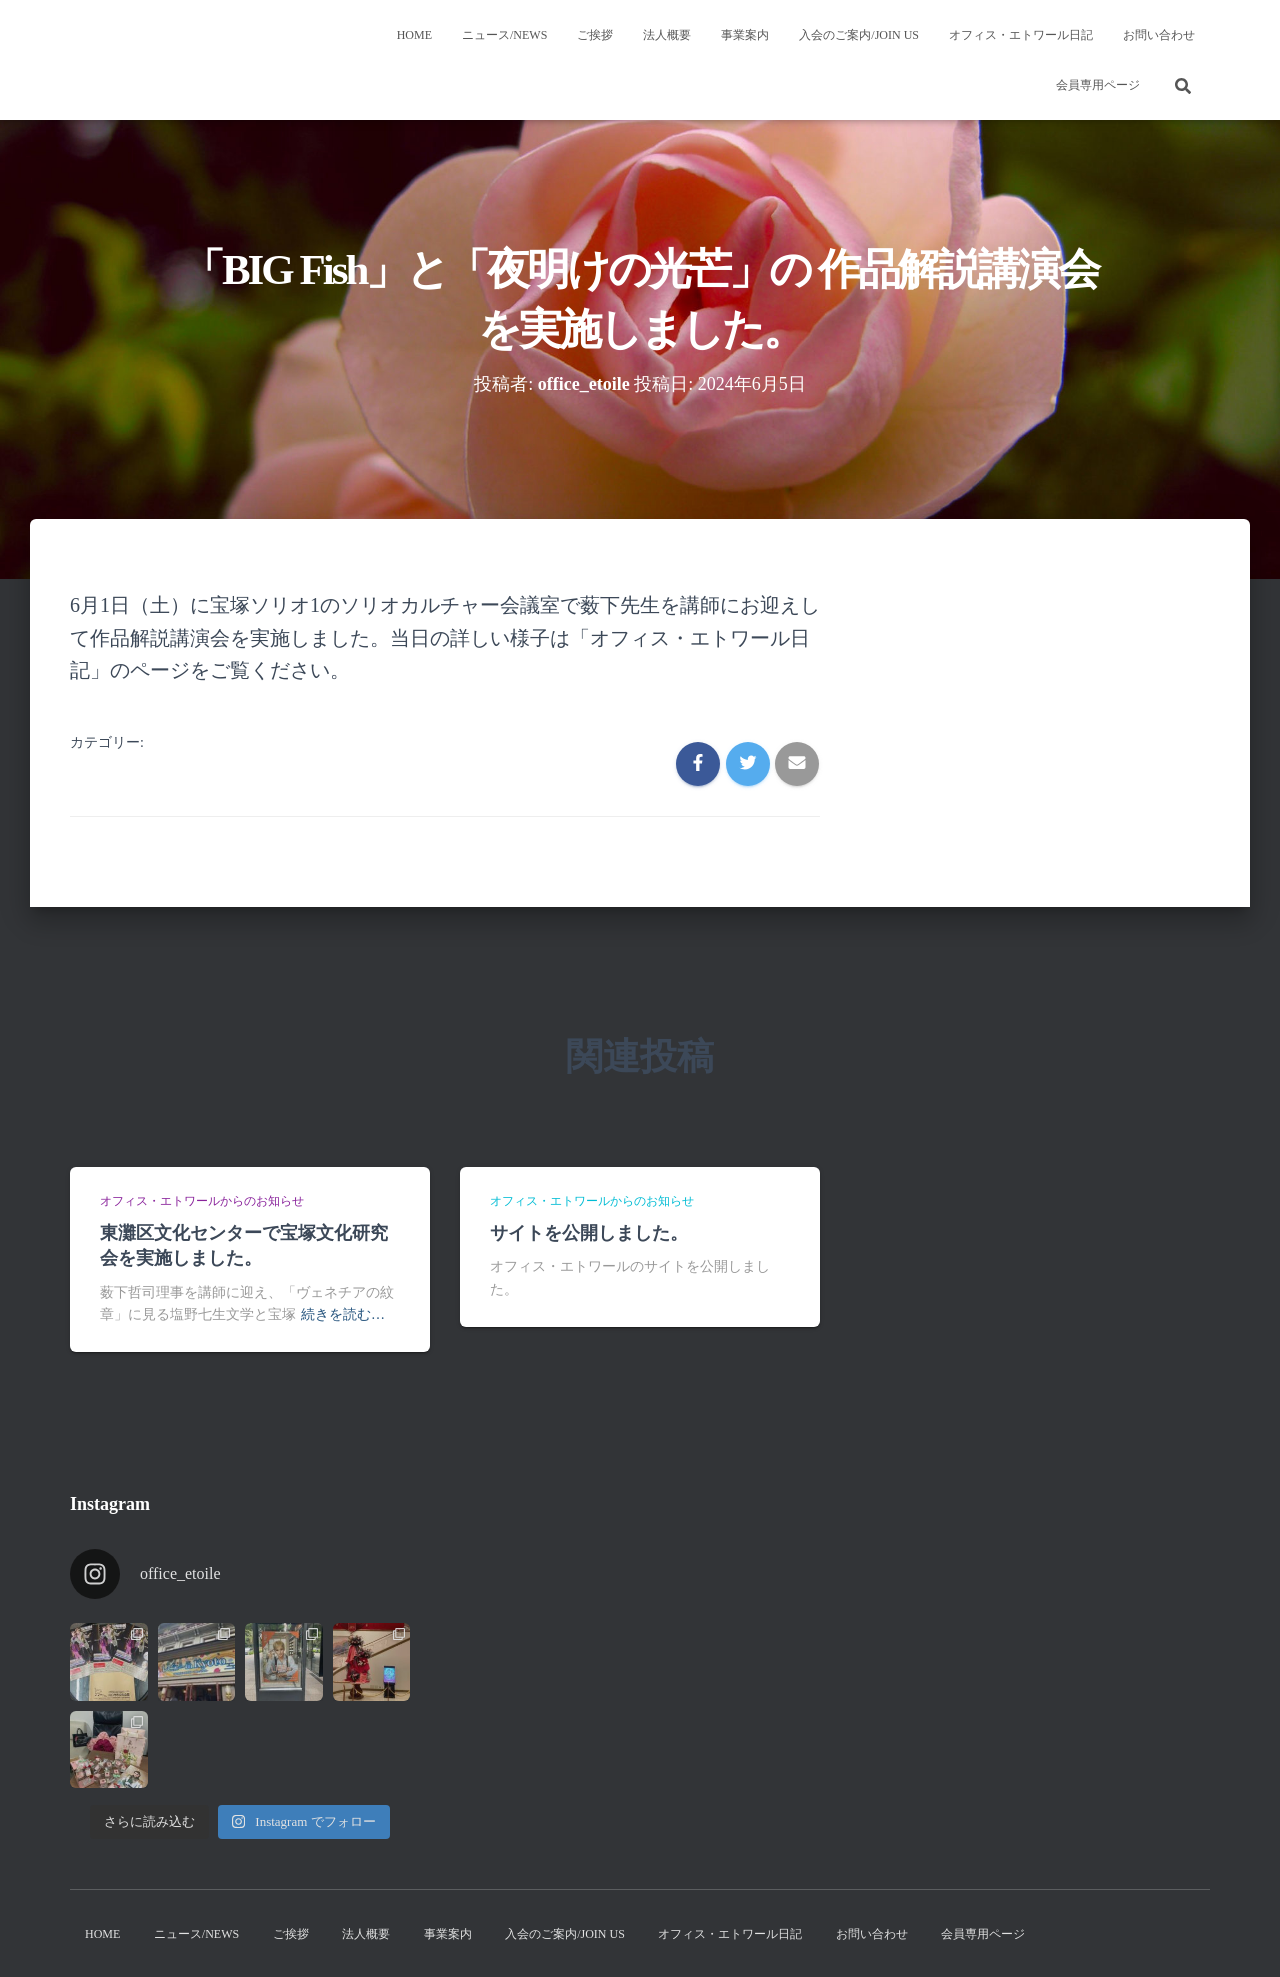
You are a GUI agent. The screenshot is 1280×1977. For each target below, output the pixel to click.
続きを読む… (343, 1314)
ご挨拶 (595, 35)
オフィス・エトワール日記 (1021, 35)
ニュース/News (504, 35)
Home (414, 35)
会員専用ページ (1098, 85)
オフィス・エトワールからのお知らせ (202, 1201)
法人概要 (667, 35)
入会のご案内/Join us (859, 35)
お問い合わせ (1159, 35)
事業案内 (745, 35)
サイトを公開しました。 (589, 1233)
